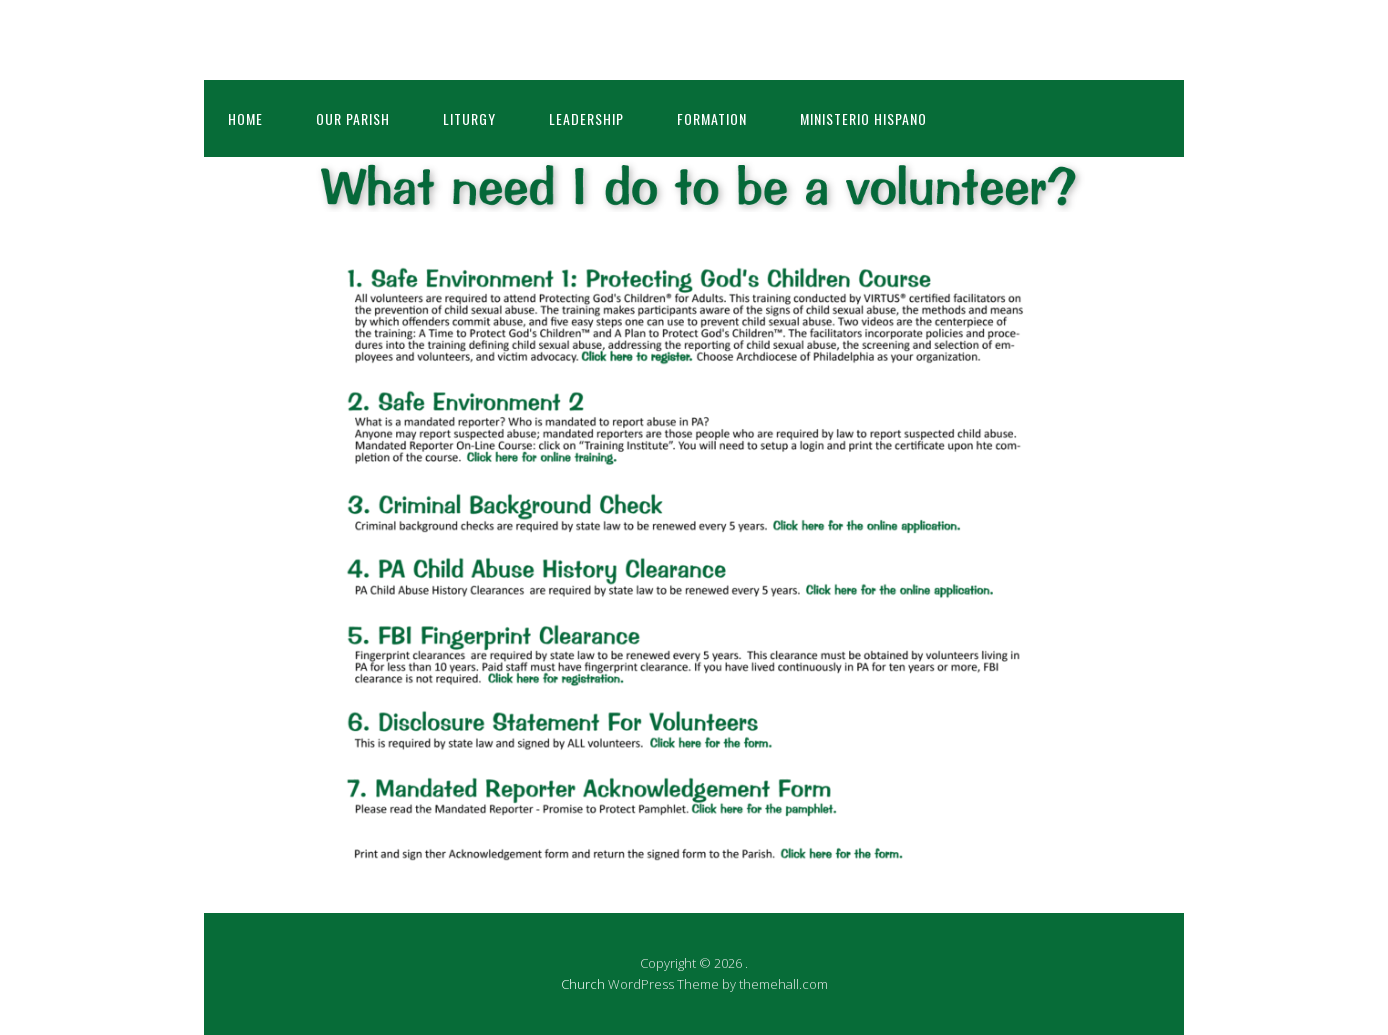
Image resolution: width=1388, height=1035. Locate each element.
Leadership (586, 118)
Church (583, 984)
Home (245, 118)
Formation (712, 118)
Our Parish (353, 118)
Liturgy (469, 118)
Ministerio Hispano (863, 118)
